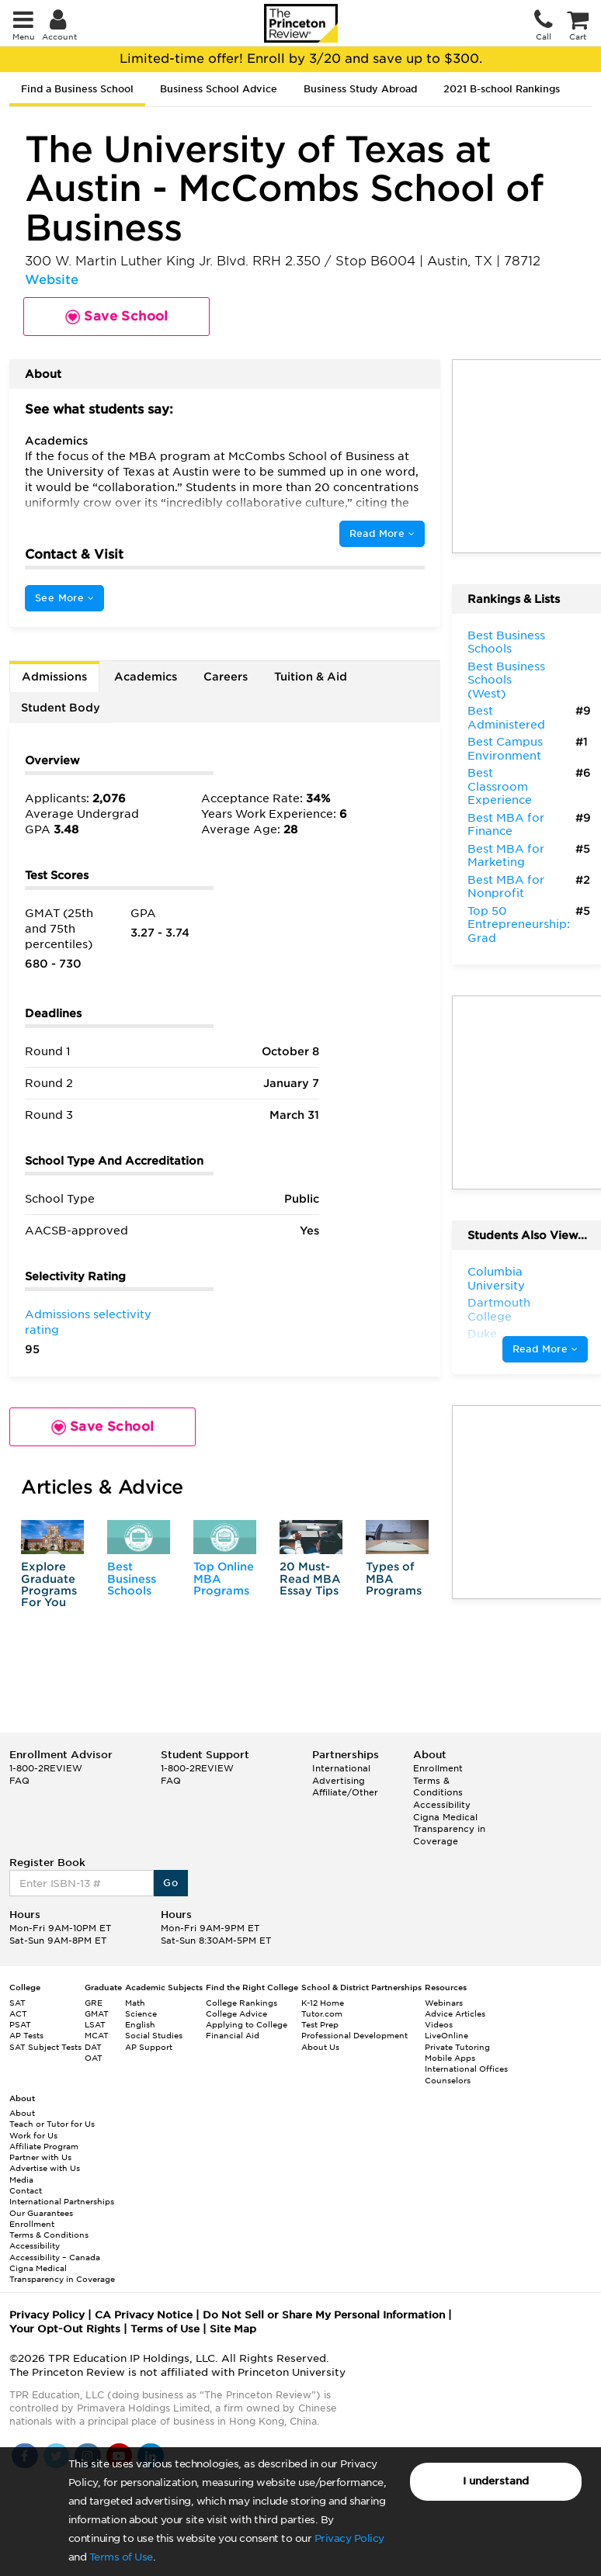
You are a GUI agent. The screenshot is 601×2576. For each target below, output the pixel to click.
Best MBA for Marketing (505, 856)
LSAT (95, 2024)
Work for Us (33, 2135)
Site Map (233, 2329)
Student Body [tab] (60, 707)
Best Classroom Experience (499, 786)
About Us (320, 2046)
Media (21, 2179)
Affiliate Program (43, 2146)
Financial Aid (232, 2035)
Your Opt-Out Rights (64, 2329)
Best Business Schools (131, 1578)
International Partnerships (61, 2201)
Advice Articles (455, 2013)
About (22, 2112)
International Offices (466, 2068)
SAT (17, 2002)
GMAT (97, 2013)
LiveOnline (446, 2035)
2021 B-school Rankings (501, 89)
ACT (18, 2013)
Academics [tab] (145, 676)
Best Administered (506, 718)
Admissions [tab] (54, 676)
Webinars (444, 2002)
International (341, 1768)
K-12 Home (322, 2002)
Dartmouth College (498, 1310)
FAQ (19, 1780)
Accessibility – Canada (54, 2257)
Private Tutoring (457, 2046)
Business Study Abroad (360, 89)
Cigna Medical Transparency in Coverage (449, 1829)
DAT (93, 2046)
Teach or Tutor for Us (52, 2123)
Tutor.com (321, 2013)
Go (170, 1883)
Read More (382, 533)
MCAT (97, 2035)
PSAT (20, 2024)
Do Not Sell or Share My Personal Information (324, 2315)
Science (141, 2013)
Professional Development (354, 2035)
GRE (93, 2002)
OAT (93, 2057)
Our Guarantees (41, 2213)
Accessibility (442, 1804)
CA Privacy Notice (144, 2315)
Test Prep (320, 2024)
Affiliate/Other (345, 1792)
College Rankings (241, 2002)
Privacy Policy (349, 2538)
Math (135, 2002)
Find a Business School (77, 89)
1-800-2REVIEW (45, 1768)
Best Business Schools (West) (506, 680)
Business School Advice (218, 89)
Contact (25, 2190)
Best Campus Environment (505, 749)
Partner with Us (40, 2157)
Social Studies (153, 2035)
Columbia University (496, 1278)
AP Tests (26, 2035)
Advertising (338, 1780)
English (140, 2024)
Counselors (448, 2080)
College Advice (236, 2013)
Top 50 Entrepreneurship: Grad (518, 924)
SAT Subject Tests (45, 2046)
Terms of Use (121, 2557)
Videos (439, 2024)
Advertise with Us (44, 2168)
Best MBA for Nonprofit (505, 887)
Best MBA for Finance (505, 825)
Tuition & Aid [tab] (310, 676)
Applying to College (246, 2024)
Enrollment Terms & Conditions (438, 1780)
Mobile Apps (450, 2057)
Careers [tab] (225, 676)
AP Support (148, 2046)
